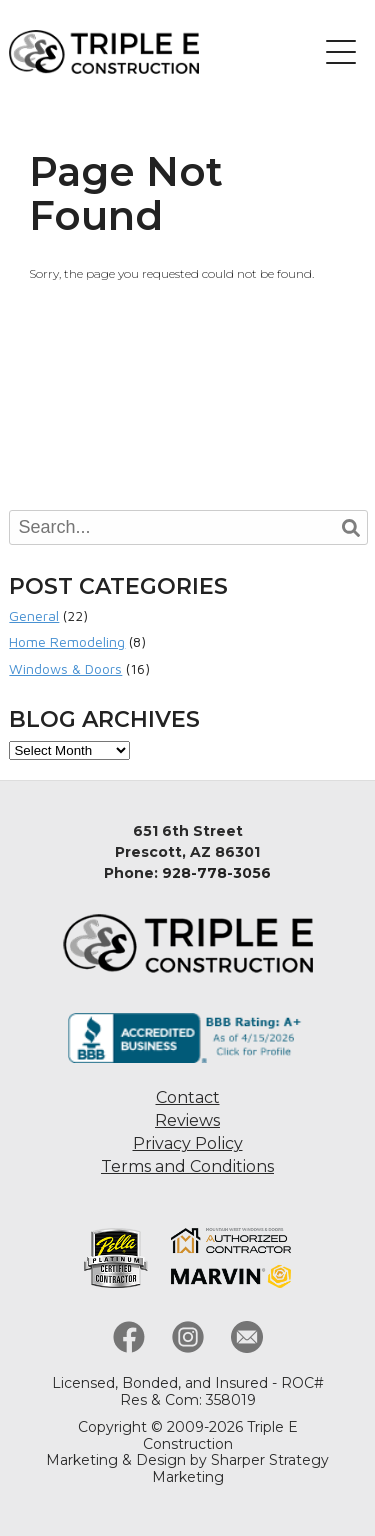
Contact (188, 1097)
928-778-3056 (216, 873)
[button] (341, 52)
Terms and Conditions (187, 1166)
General (34, 615)
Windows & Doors (65, 668)
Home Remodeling (67, 641)
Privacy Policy (188, 1143)
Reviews (187, 1120)
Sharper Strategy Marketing (241, 1468)
